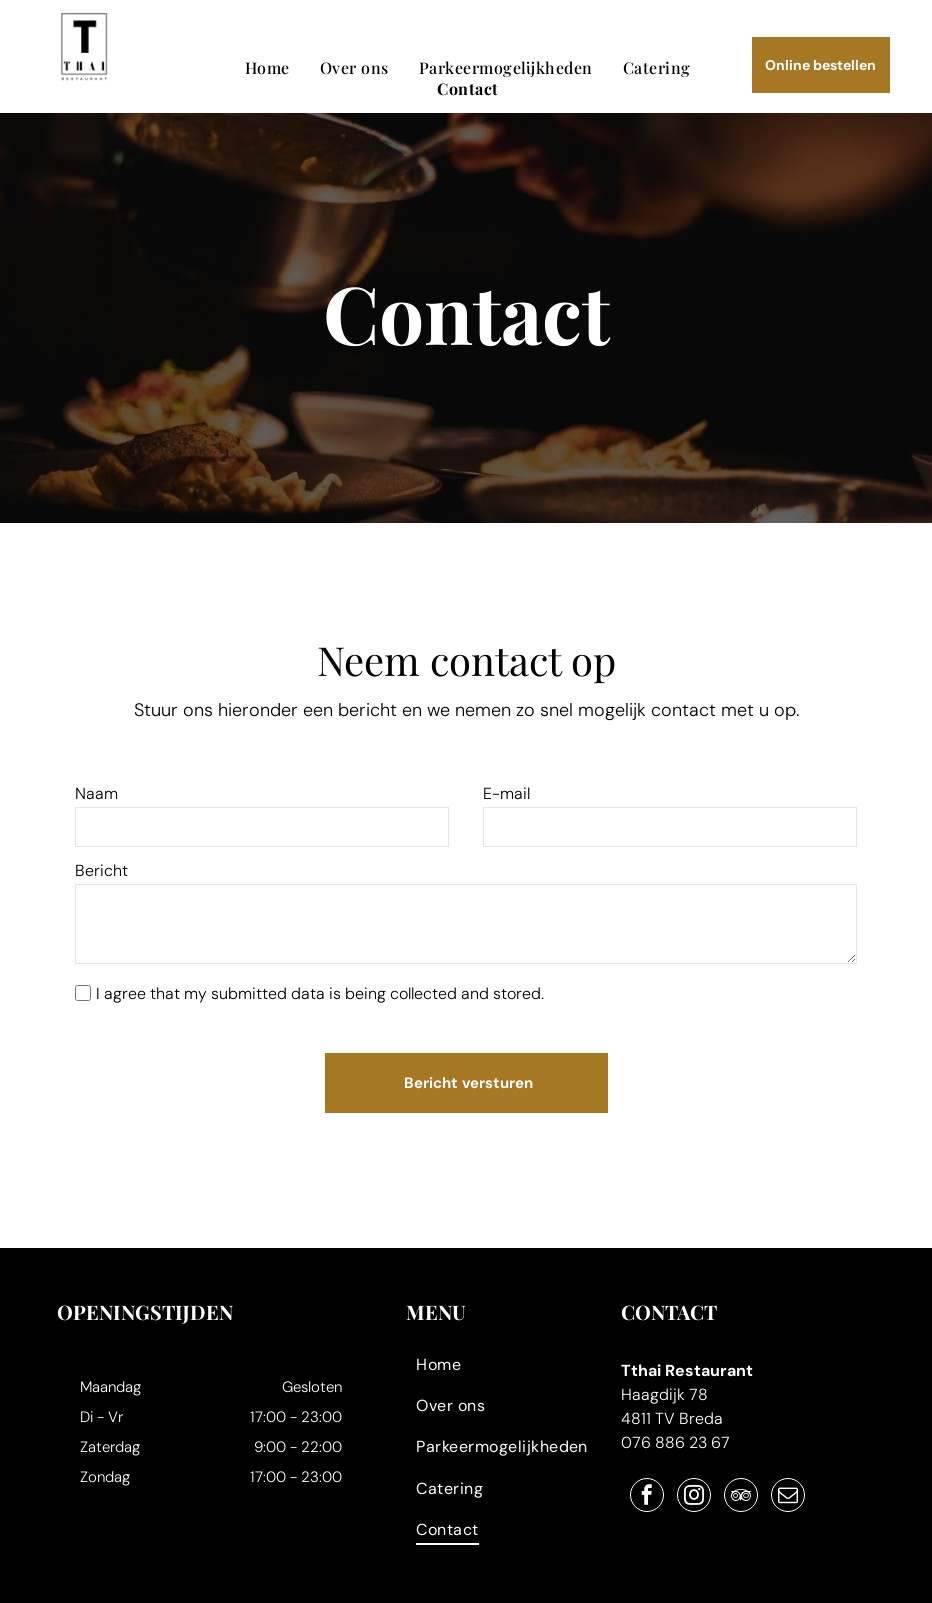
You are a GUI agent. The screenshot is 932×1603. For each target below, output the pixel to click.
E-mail (506, 793)
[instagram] (694, 1473)
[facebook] (647, 1473)
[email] (788, 1473)
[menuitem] (267, 67)
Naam (96, 793)
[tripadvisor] (741, 1473)
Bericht (101, 870)
